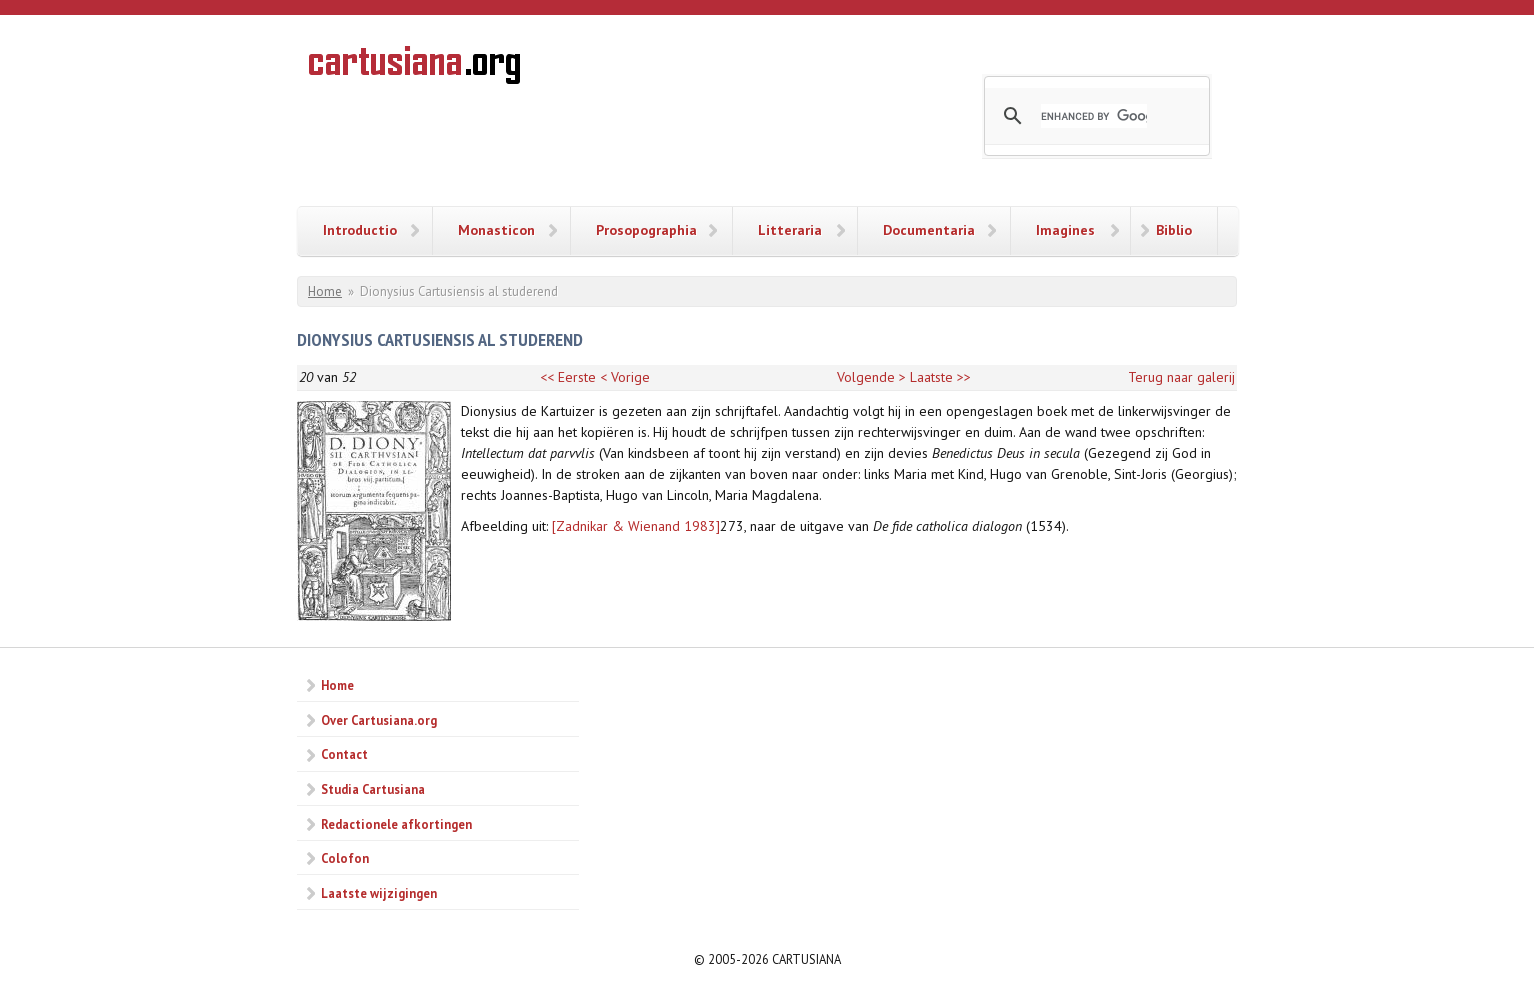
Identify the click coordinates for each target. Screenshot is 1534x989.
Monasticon (496, 230)
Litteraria (790, 230)
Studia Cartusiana (373, 789)
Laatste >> (940, 377)
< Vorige (625, 377)
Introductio (360, 230)
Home (325, 291)
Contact (344, 754)
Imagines (1065, 230)
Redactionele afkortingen (396, 824)
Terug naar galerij (1181, 377)
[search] (1094, 116)
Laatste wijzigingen (379, 893)
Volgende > (871, 377)
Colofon (345, 858)
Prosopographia (646, 230)
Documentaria (929, 230)
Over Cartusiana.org (379, 720)
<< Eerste (568, 377)
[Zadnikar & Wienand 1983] (636, 526)
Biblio (1174, 230)
